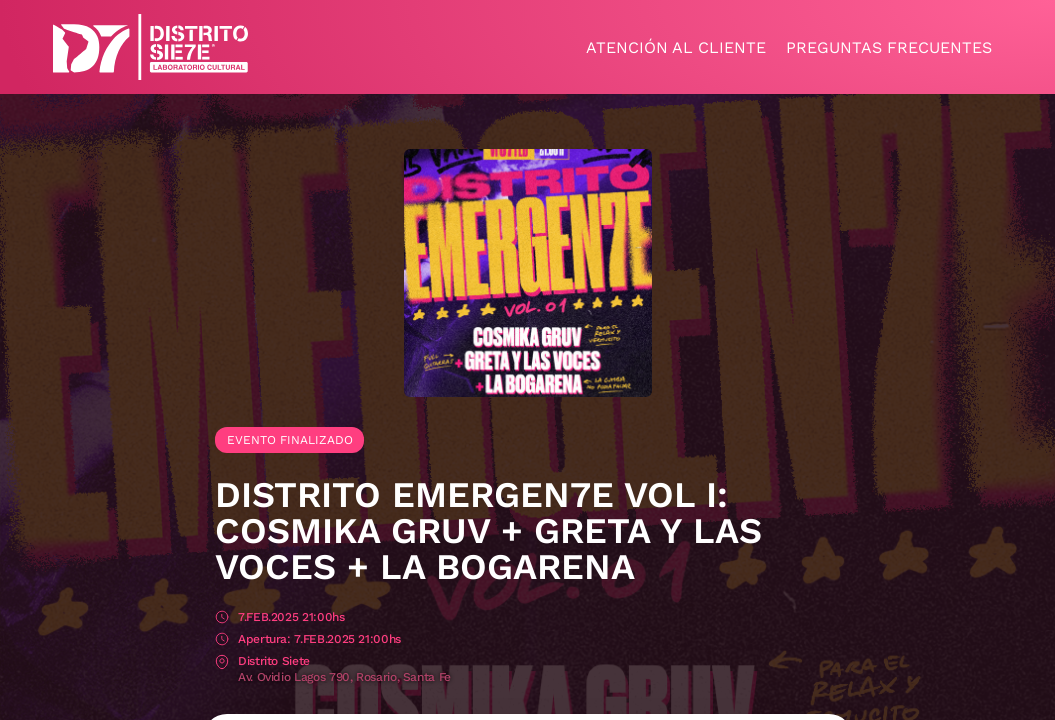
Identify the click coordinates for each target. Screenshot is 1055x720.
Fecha (222, 618)
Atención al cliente (676, 47)
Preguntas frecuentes (889, 47)
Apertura (222, 640)
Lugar (222, 662)
